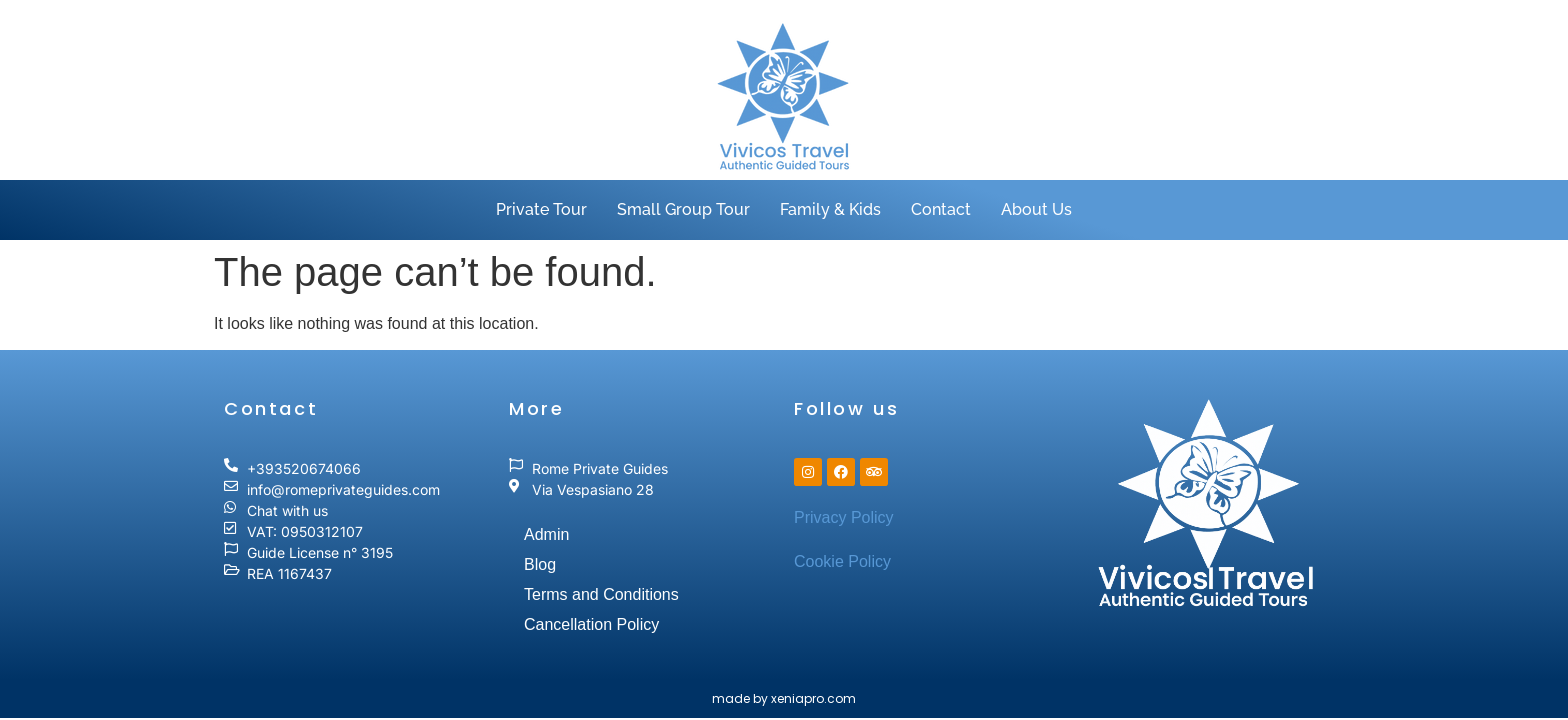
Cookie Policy (842, 561)
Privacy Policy (844, 517)
